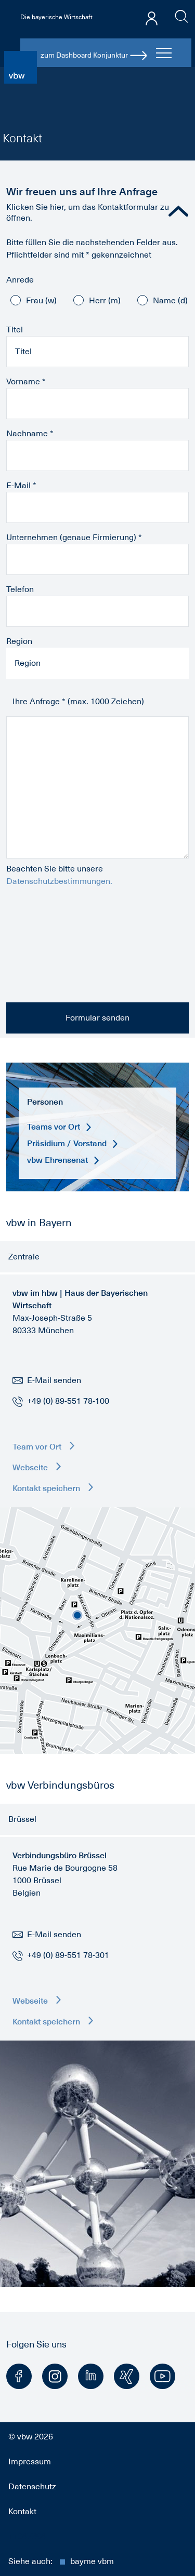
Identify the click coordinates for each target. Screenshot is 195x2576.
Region (19, 641)
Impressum (29, 2462)
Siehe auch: (61, 2561)
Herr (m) (105, 301)
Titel (14, 330)
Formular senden (97, 1018)
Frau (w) (41, 301)
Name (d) (170, 301)
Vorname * (26, 382)
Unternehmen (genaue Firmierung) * (74, 537)
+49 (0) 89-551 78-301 (68, 1955)
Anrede (20, 280)
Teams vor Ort (59, 1127)
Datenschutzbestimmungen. (59, 881)
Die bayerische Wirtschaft (56, 17)
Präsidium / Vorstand (72, 1143)
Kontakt (22, 2511)
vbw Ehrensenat (63, 1160)
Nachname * (30, 433)
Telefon (20, 589)
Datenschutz (32, 2486)
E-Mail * (21, 485)
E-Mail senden (46, 1380)
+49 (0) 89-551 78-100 (68, 1401)
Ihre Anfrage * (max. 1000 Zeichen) (78, 701)
